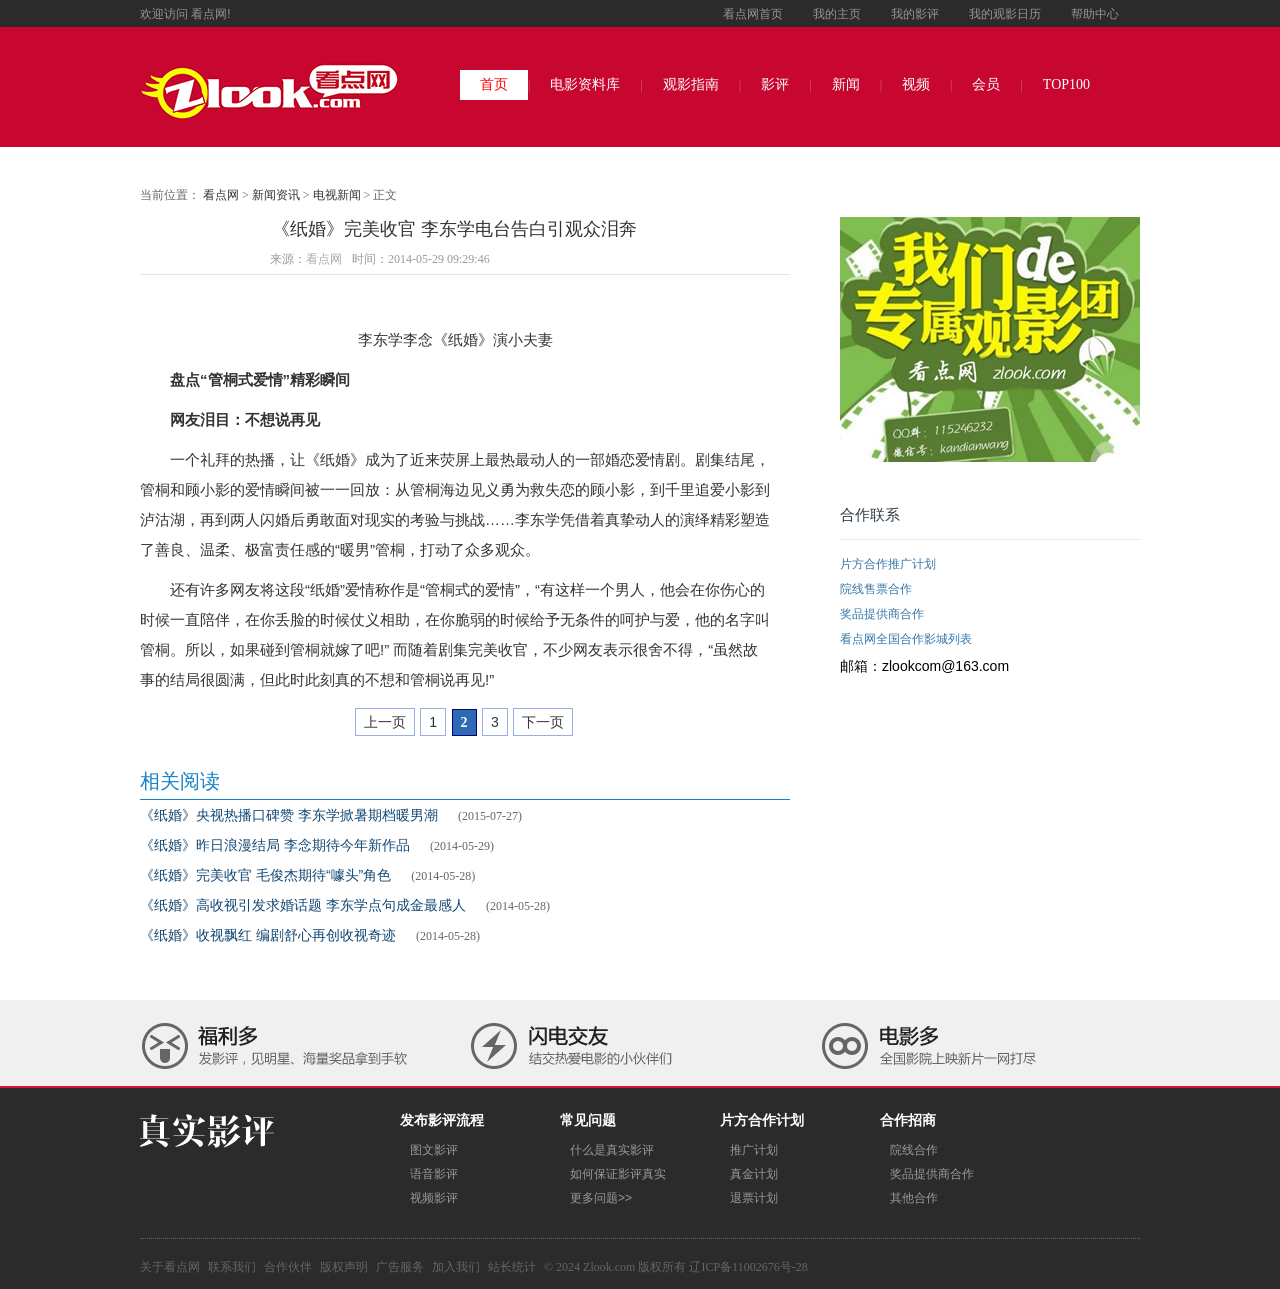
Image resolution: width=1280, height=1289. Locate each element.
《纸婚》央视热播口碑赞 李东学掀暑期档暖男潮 (289, 815)
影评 (775, 84)
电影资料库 (585, 84)
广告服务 (400, 1267)
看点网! (210, 14)
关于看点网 (170, 1267)
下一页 (543, 722)
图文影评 (434, 1150)
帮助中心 (1095, 14)
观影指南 (691, 84)
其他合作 (914, 1198)
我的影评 (915, 14)
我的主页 (837, 14)
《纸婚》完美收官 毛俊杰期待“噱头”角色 (265, 875)
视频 (916, 84)
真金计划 (754, 1174)
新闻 (846, 84)
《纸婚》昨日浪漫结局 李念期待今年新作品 (275, 845)
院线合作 (914, 1150)
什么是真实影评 (612, 1150)
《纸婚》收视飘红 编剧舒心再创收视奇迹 (268, 935)
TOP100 (1066, 84)
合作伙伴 (288, 1267)
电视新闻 (337, 195)
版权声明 (344, 1267)
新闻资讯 (276, 195)
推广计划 (754, 1150)
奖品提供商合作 (932, 1174)
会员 (986, 84)
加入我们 (456, 1267)
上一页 (385, 722)
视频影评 (434, 1198)
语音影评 (434, 1174)
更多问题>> (601, 1198)
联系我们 (232, 1267)
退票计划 (754, 1198)
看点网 (221, 195)
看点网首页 (753, 14)
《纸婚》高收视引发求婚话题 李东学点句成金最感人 (303, 905)
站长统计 (512, 1267)
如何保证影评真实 (618, 1174)
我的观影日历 (1005, 14)
